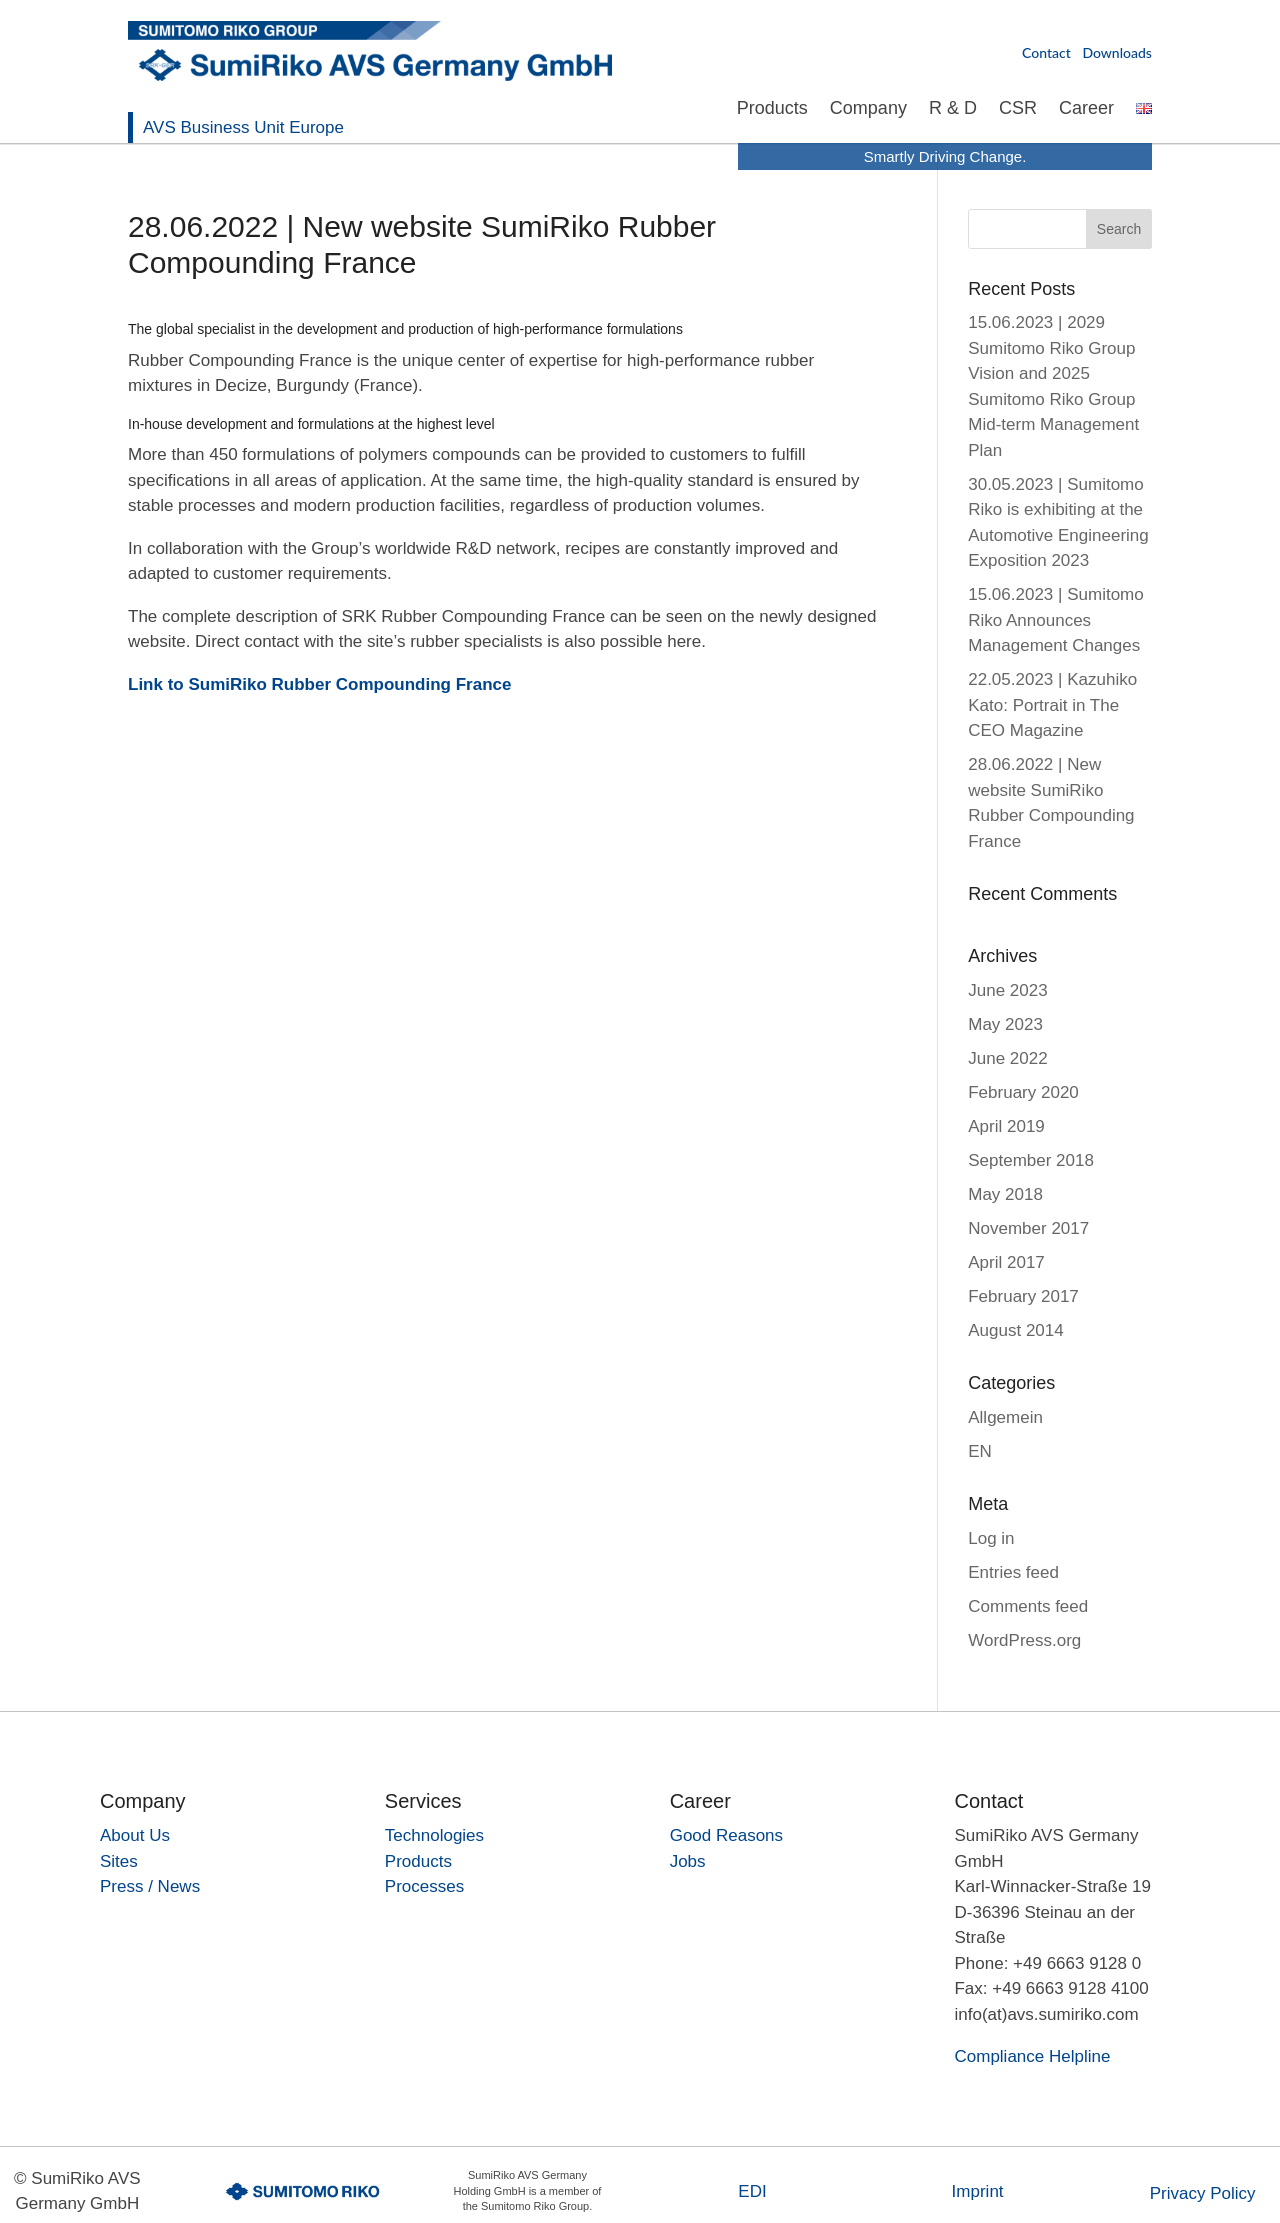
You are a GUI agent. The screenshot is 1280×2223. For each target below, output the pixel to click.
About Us (135, 1835)
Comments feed (1028, 1606)
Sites (119, 1861)
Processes (424, 1886)
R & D (953, 109)
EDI (752, 2191)
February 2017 (1023, 1296)
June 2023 (1007, 990)
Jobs (688, 1861)
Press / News (150, 1886)
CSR (1018, 109)
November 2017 (1028, 1228)
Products (772, 109)
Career (1086, 109)
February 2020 (1023, 1092)
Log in (991, 1538)
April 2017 (1006, 1262)
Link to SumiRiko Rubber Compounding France (319, 684)
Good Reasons (726, 1835)
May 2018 (1005, 1194)
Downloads (1117, 52)
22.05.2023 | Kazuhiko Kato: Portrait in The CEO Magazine (1052, 705)
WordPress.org (1024, 1640)
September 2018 (1031, 1160)
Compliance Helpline (1032, 2056)
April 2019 (1006, 1126)
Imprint (978, 2191)
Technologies (434, 1835)
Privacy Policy (1203, 2193)
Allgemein (1005, 1417)
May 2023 (1005, 1024)
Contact (1046, 52)
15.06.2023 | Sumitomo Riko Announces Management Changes (1055, 620)
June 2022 (1007, 1058)
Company (868, 109)
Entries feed (1013, 1572)
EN (980, 1451)
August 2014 (1015, 1330)
